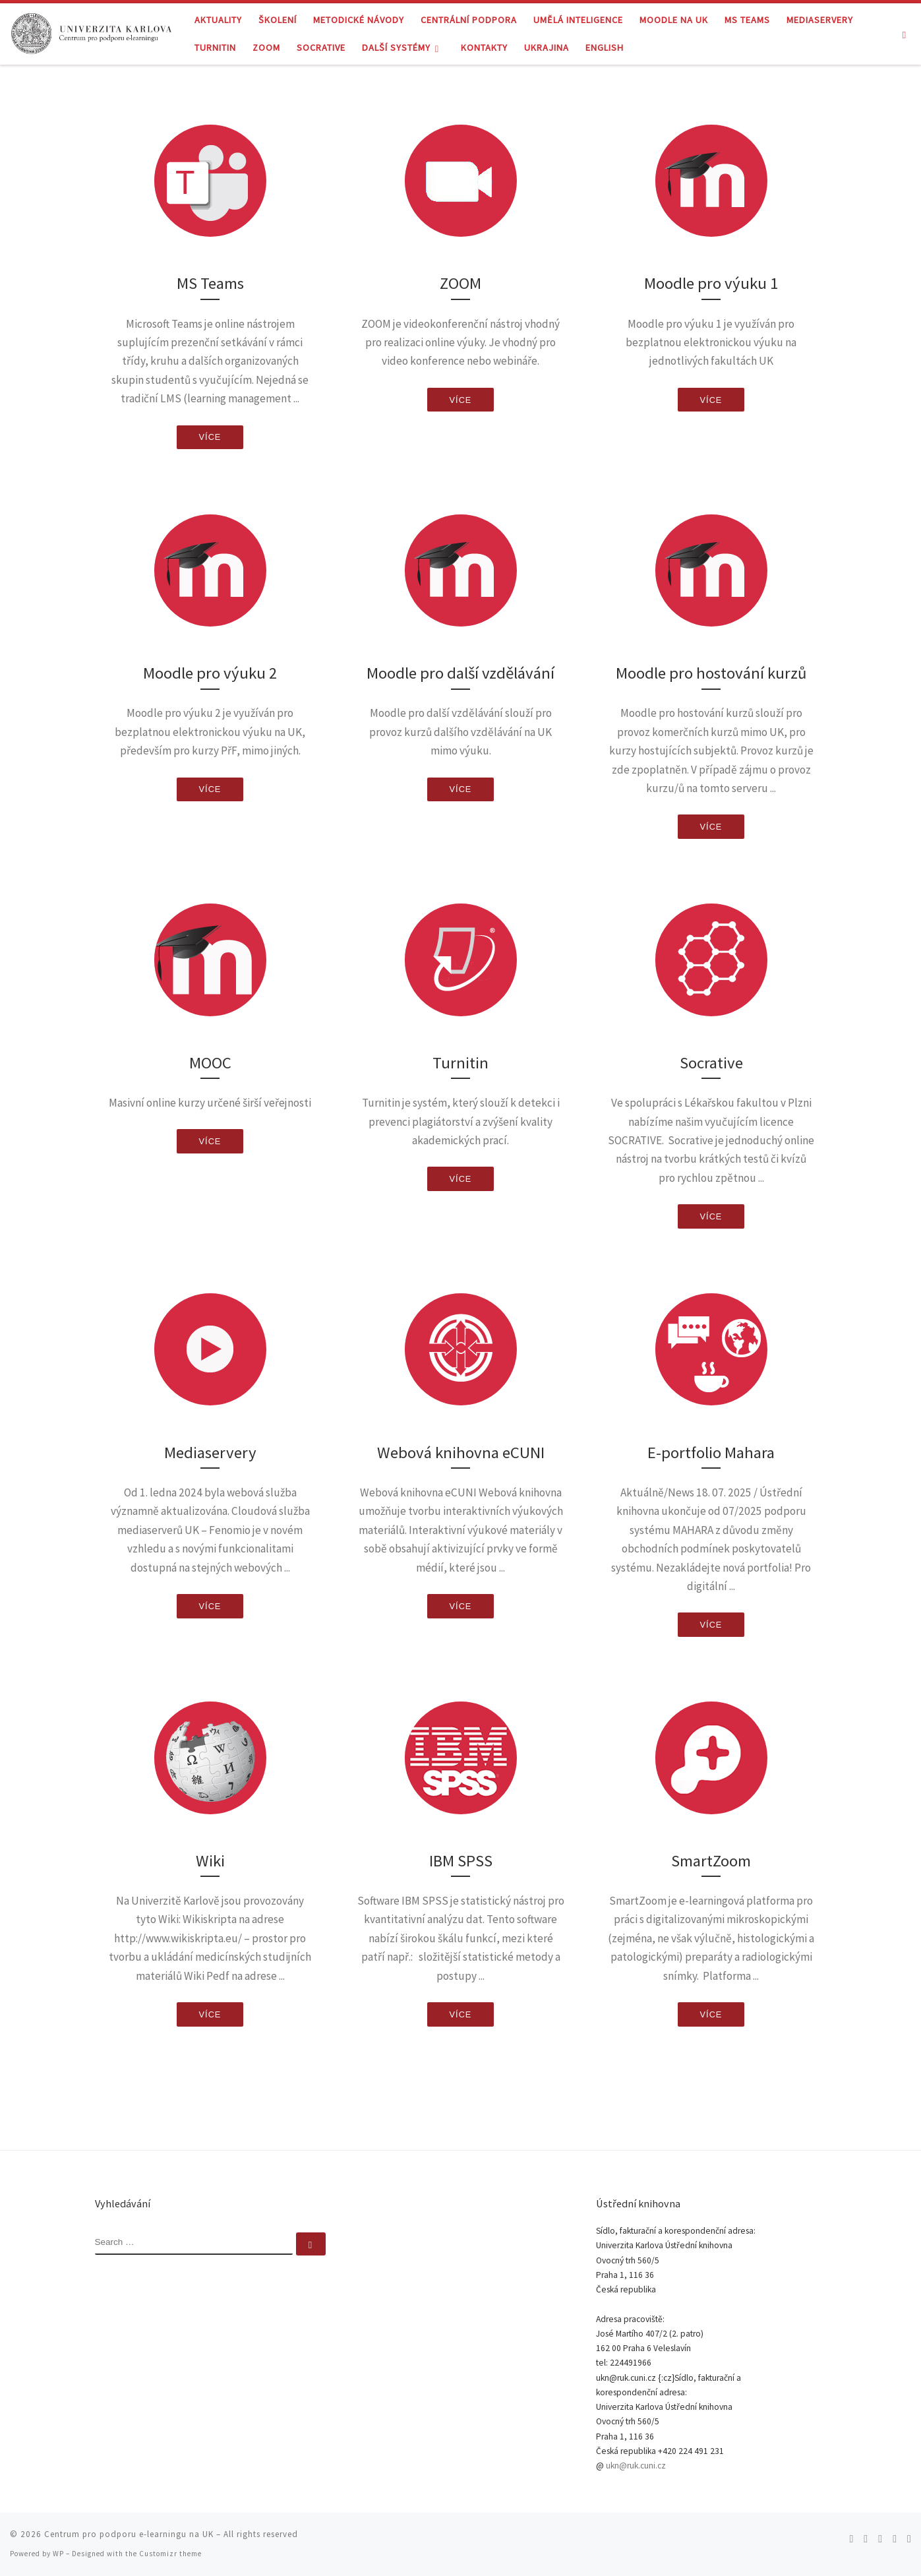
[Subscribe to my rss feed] (851, 2538)
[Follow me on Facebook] (880, 2538)
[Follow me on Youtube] (895, 2538)
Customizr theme (170, 2553)
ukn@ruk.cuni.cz (636, 2465)
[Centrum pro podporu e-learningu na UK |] (92, 31)
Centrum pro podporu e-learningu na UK (129, 2534)
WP (58, 2553)
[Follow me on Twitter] (866, 2538)
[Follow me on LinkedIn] (909, 2538)
